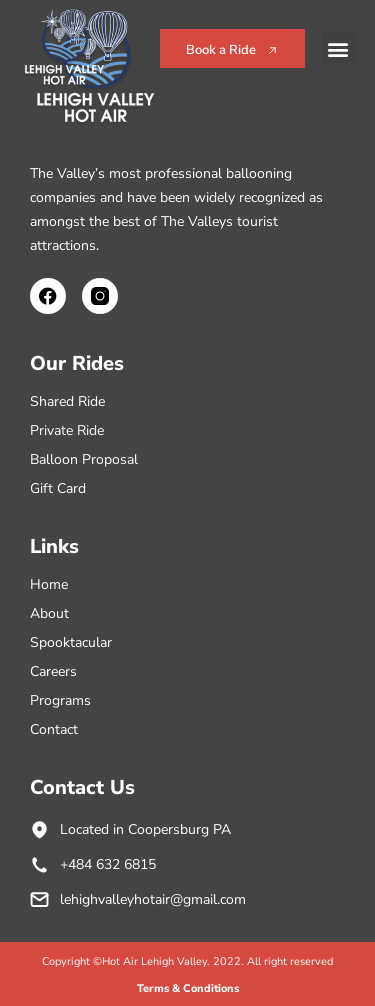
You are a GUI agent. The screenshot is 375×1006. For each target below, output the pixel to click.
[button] (338, 48)
